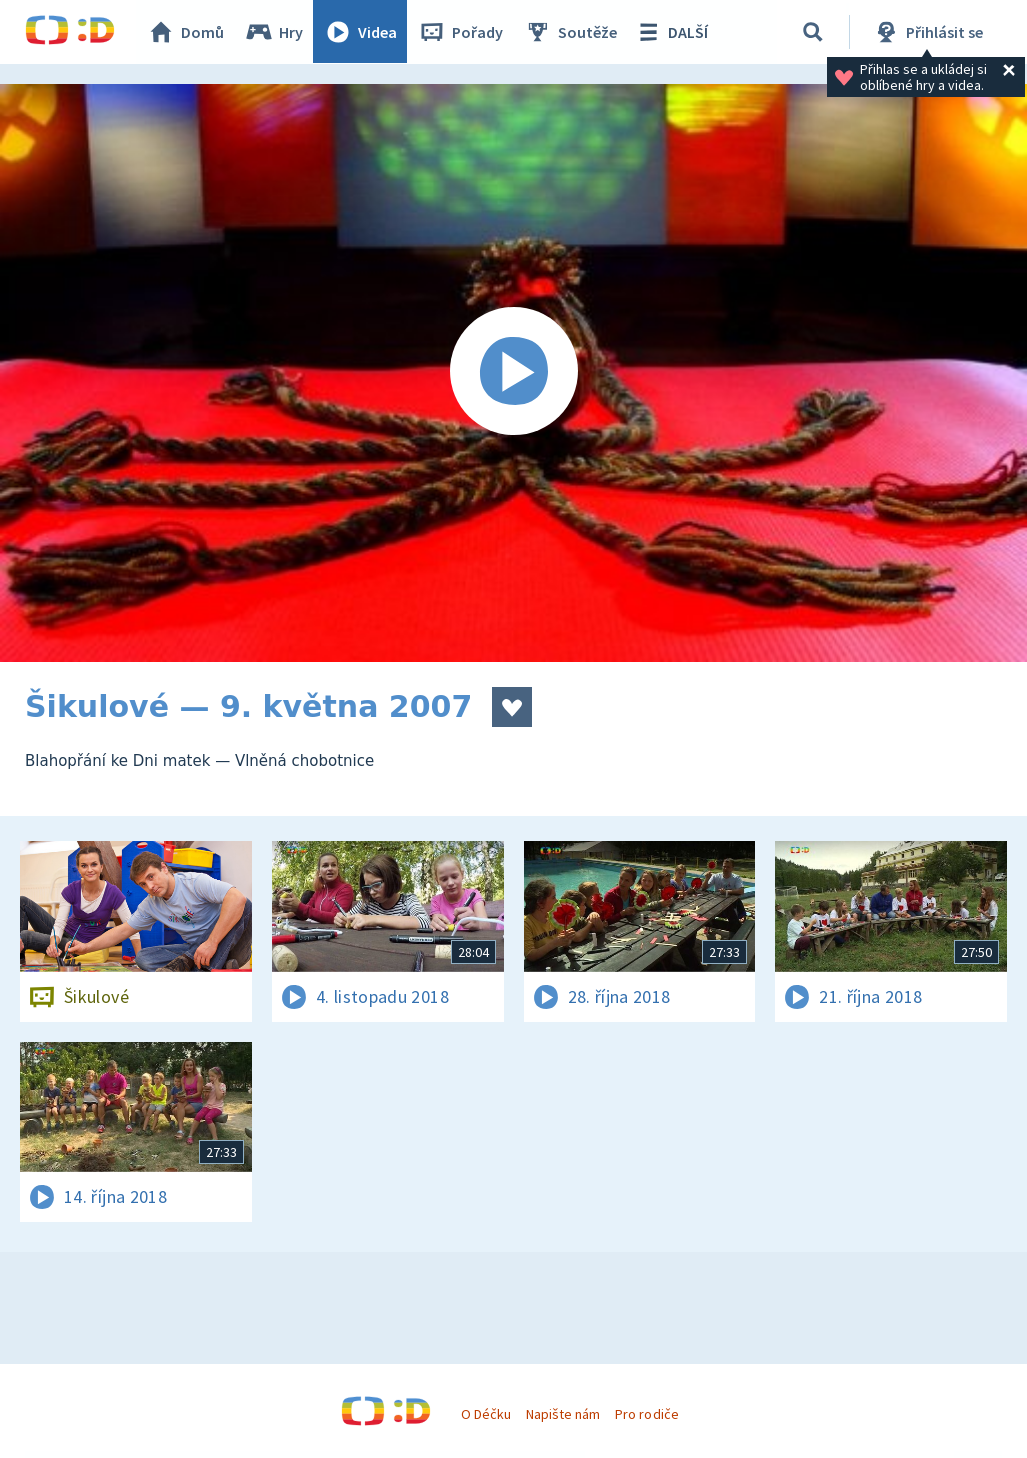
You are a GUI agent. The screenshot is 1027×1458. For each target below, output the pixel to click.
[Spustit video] (513, 373)
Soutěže (571, 32)
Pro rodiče (646, 1414)
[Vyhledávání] (814, 32)
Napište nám (563, 1414)
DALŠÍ (671, 32)
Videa (361, 32)
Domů (186, 32)
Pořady (461, 32)
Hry (274, 32)
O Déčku (486, 1414)
